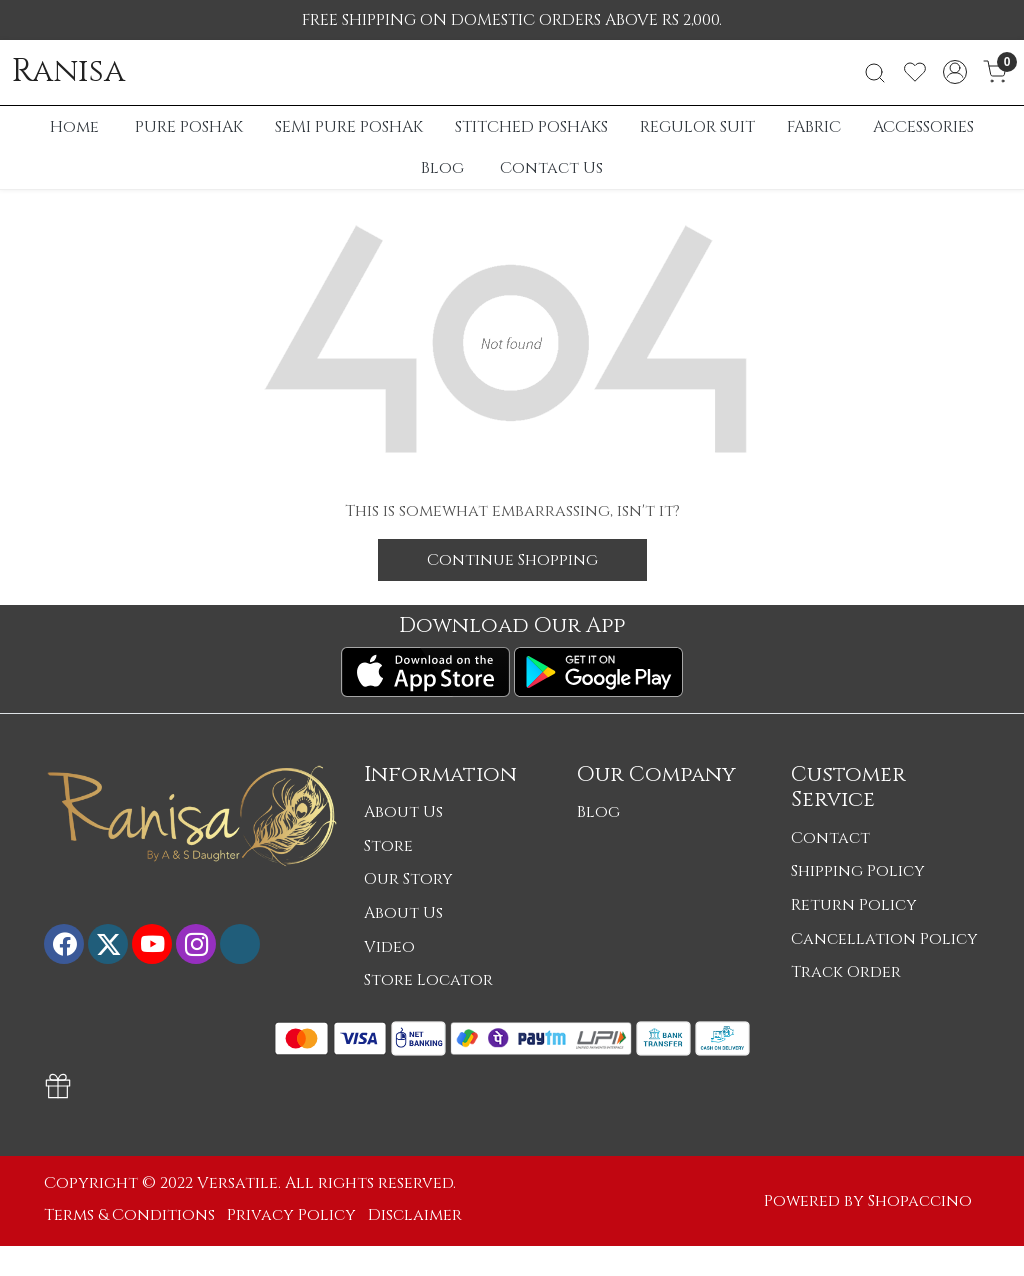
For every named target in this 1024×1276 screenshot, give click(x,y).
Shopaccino (920, 1201)
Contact (830, 838)
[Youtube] (152, 944)
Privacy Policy (291, 1215)
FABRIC (814, 127)
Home (74, 127)
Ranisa (68, 72)
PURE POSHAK (189, 127)
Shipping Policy (858, 871)
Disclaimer (415, 1215)
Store (388, 846)
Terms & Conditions (129, 1215)
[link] (875, 72)
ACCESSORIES (923, 127)
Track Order (846, 972)
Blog (442, 168)
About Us (403, 812)
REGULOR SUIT (697, 127)
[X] (108, 944)
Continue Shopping (512, 560)
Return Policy (854, 905)
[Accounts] (955, 72)
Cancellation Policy (884, 939)
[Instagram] (196, 944)
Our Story (408, 879)
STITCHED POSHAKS (531, 127)
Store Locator (428, 980)
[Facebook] (64, 944)
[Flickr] (240, 944)
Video (389, 947)
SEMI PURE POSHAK (349, 127)
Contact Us (551, 168)
